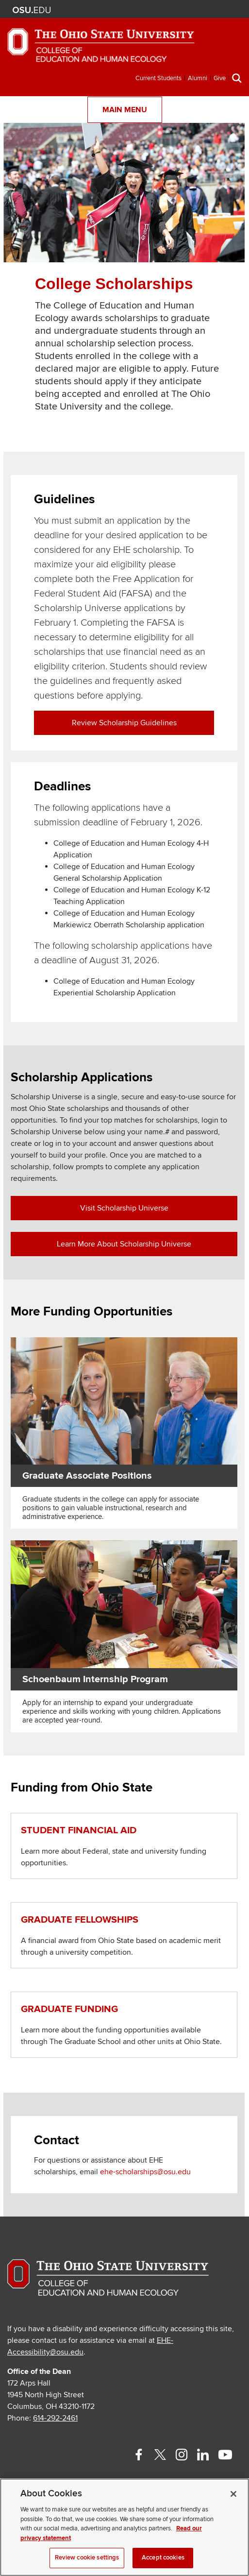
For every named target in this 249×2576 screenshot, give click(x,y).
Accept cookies (163, 2557)
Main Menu (124, 110)
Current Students (158, 78)
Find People (204, 10)
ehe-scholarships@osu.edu (145, 2172)
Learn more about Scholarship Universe (124, 1244)
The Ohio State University (31, 10)
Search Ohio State (233, 10)
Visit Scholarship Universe (124, 1208)
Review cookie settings (87, 2557)
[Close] (233, 2494)
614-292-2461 (55, 2418)
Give (220, 78)
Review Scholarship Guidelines (124, 723)
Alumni (197, 78)
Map (190, 10)
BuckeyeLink (176, 10)
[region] (124, 2527)
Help (161, 10)
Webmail (218, 10)
